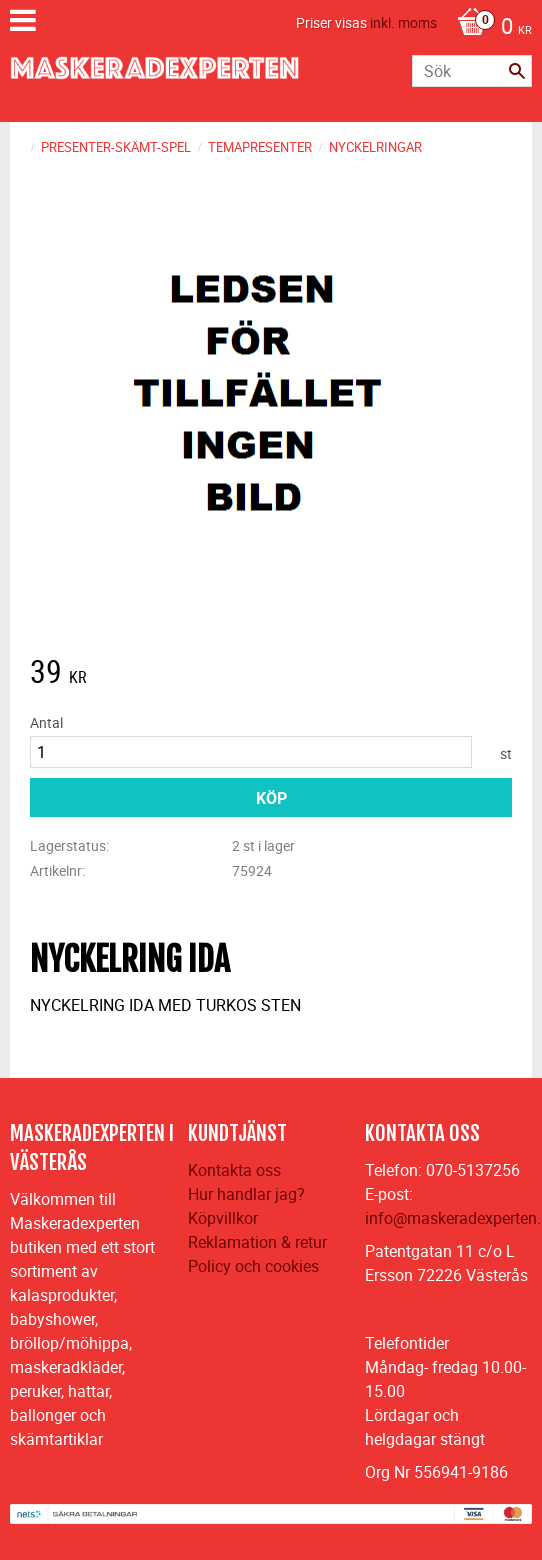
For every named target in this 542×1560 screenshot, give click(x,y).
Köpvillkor (223, 1218)
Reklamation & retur (257, 1242)
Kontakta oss (234, 1170)
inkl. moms (403, 22)
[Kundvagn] (489, 28)
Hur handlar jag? (246, 1194)
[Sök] (517, 71)
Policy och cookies (253, 1266)
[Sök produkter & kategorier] (472, 71)
